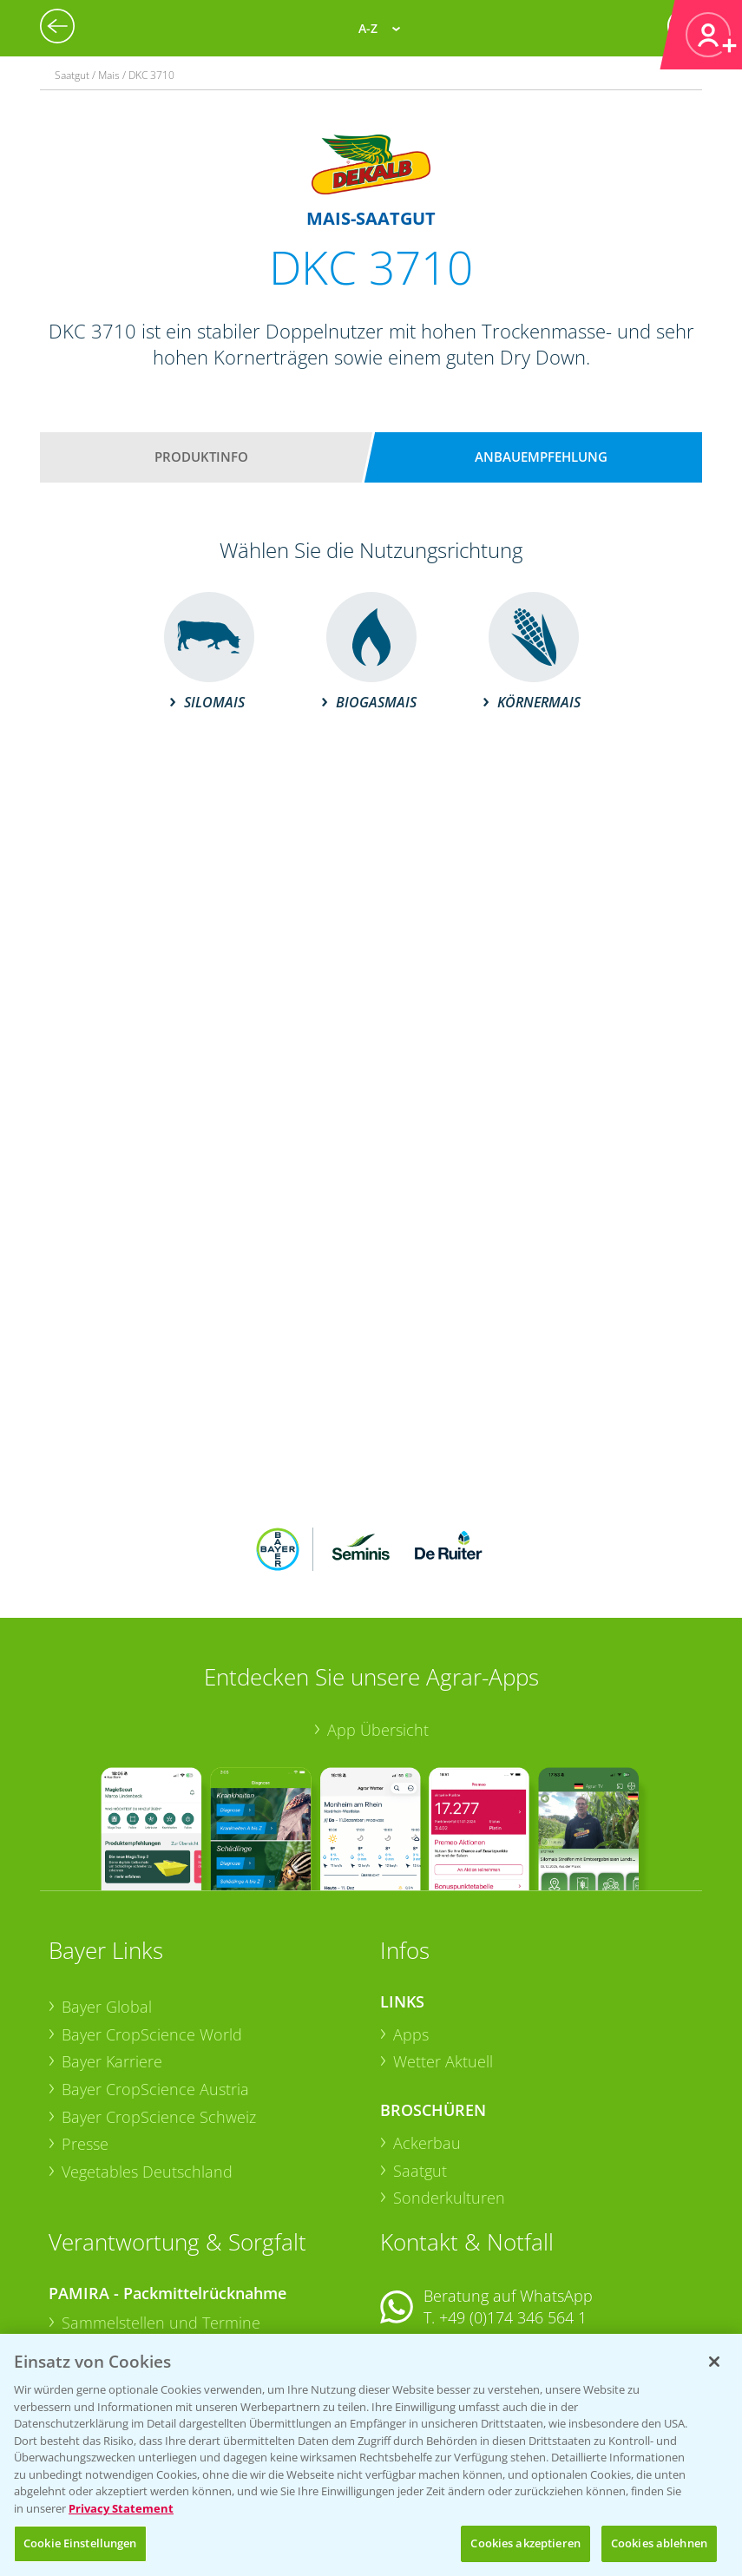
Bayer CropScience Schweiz (159, 2002)
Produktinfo (201, 456)
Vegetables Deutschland (147, 2057)
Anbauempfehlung (541, 456)
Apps (411, 1919)
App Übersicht (378, 1616)
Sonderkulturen (449, 2083)
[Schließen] (714, 2362)
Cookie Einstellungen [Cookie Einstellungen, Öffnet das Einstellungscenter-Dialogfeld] (80, 2543)
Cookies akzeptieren (525, 2543)
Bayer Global (107, 1893)
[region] (371, 2455)
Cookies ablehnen (659, 2543)
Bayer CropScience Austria (155, 1975)
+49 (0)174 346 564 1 (513, 2203)
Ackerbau (427, 2029)
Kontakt (431, 2250)
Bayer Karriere (112, 1947)
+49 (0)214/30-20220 (511, 2326)
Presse (85, 2030)
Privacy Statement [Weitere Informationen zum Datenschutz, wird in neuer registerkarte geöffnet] (121, 2508)
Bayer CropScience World (152, 1919)
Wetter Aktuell (443, 1947)
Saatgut (420, 2056)
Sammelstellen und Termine (161, 2208)
